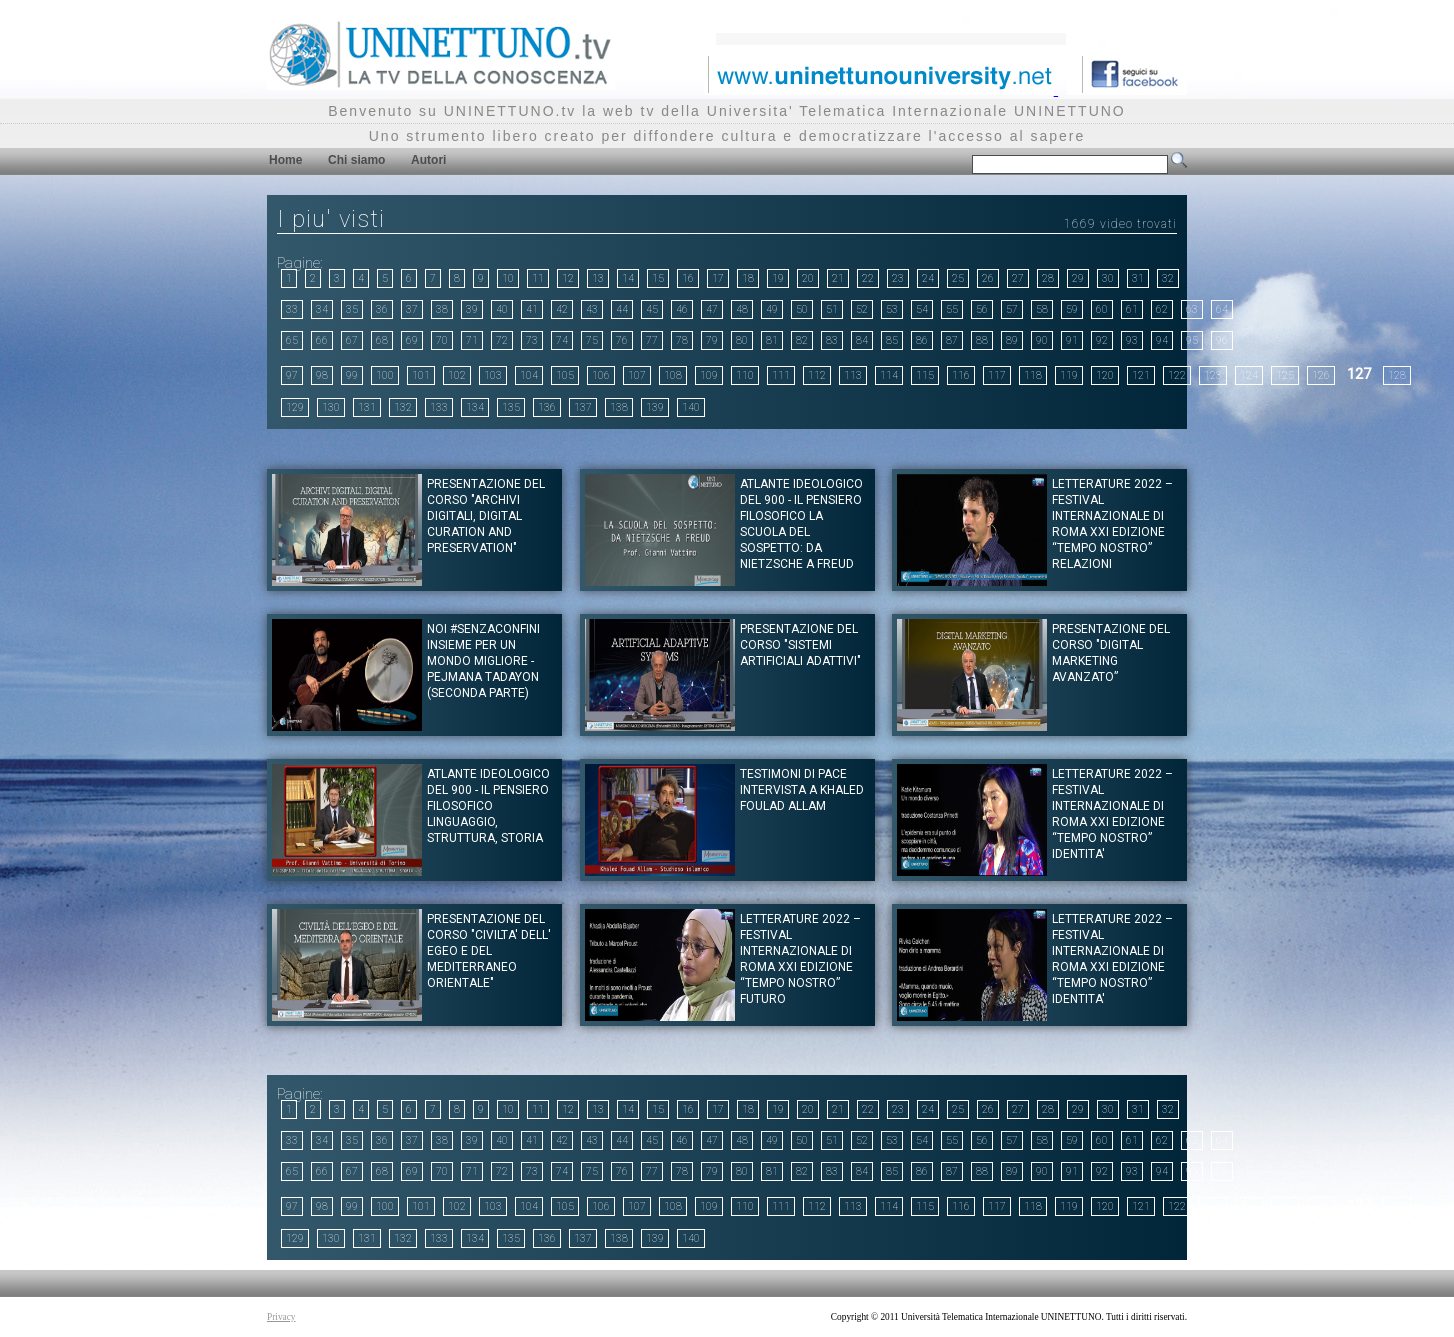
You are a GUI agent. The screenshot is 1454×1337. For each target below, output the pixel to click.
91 (1072, 340)
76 (622, 340)
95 (1192, 340)
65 (292, 340)
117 (997, 375)
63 (1192, 309)
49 (772, 309)
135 (511, 407)
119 (1069, 375)
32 (1168, 278)
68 (382, 340)
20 (808, 278)
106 (601, 375)
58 (1042, 309)
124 (1249, 375)
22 (868, 278)
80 (742, 340)
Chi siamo (356, 160)
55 (952, 309)
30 (1108, 278)
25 (958, 278)
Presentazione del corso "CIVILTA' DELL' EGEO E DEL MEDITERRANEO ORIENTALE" (489, 951)
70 (442, 340)
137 (583, 407)
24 (928, 278)
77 (652, 340)
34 (322, 309)
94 (1162, 340)
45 (652, 309)
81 (772, 340)
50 (802, 309)
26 (988, 278)
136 (547, 407)
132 (403, 407)
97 (292, 375)
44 (622, 309)
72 (502, 340)
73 (532, 340)
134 (475, 407)
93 (1132, 340)
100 (385, 375)
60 (1102, 309)
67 (352, 340)
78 (682, 340)
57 (1012, 309)
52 (862, 309)
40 (502, 309)
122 (1177, 375)
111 (781, 375)
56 (982, 309)
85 (892, 340)
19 (778, 278)
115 (925, 375)
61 (1132, 309)
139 (655, 407)
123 (1213, 375)
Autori (428, 160)
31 (1138, 278)
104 (529, 375)
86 (922, 340)
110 (745, 375)
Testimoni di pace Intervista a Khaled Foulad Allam (802, 790)
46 (682, 309)
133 (439, 407)
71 (472, 340)
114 (889, 375)
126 (1321, 375)
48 (742, 309)
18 (748, 278)
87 (952, 340)
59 (1072, 309)
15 (658, 278)
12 (568, 278)
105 (565, 375)
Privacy (281, 1317)
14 (628, 278)
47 (712, 309)
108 (673, 375)
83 (832, 340)
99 (352, 375)
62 (1162, 309)
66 (322, 340)
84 (862, 340)
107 (637, 375)
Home (285, 160)
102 (457, 375)
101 (421, 375)
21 (838, 278)
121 (1141, 375)
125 (1285, 375)
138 (619, 407)
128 (1397, 375)
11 (538, 278)
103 (493, 375)
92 (1102, 340)
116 (961, 375)
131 (367, 407)
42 (562, 309)
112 (817, 375)
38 (442, 309)
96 (1222, 340)
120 (1105, 375)
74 (562, 340)
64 (1222, 309)
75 (592, 340)
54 (922, 309)
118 (1033, 375)
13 (598, 278)
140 (691, 407)
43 (592, 309)
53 (892, 309)
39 (472, 309)
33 (292, 309)
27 (1018, 278)
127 (1359, 374)
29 (1078, 278)
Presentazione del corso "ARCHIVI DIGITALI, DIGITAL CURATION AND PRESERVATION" (486, 516)
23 (898, 278)
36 (382, 309)
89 (1012, 340)
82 (802, 340)
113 (853, 375)
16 (688, 278)
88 (982, 340)
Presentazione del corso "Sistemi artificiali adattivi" (800, 645)
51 (832, 309)
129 (295, 407)
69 (412, 340)
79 (712, 340)
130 (331, 407)
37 (412, 309)
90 (1042, 340)
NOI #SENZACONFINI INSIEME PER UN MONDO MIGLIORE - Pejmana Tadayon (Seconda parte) (483, 661)
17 (718, 278)
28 (1048, 278)
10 (508, 278)
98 (322, 375)
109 (709, 375)
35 (352, 309)
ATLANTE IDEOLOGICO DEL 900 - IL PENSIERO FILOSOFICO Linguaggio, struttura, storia (488, 806)
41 (532, 309)
